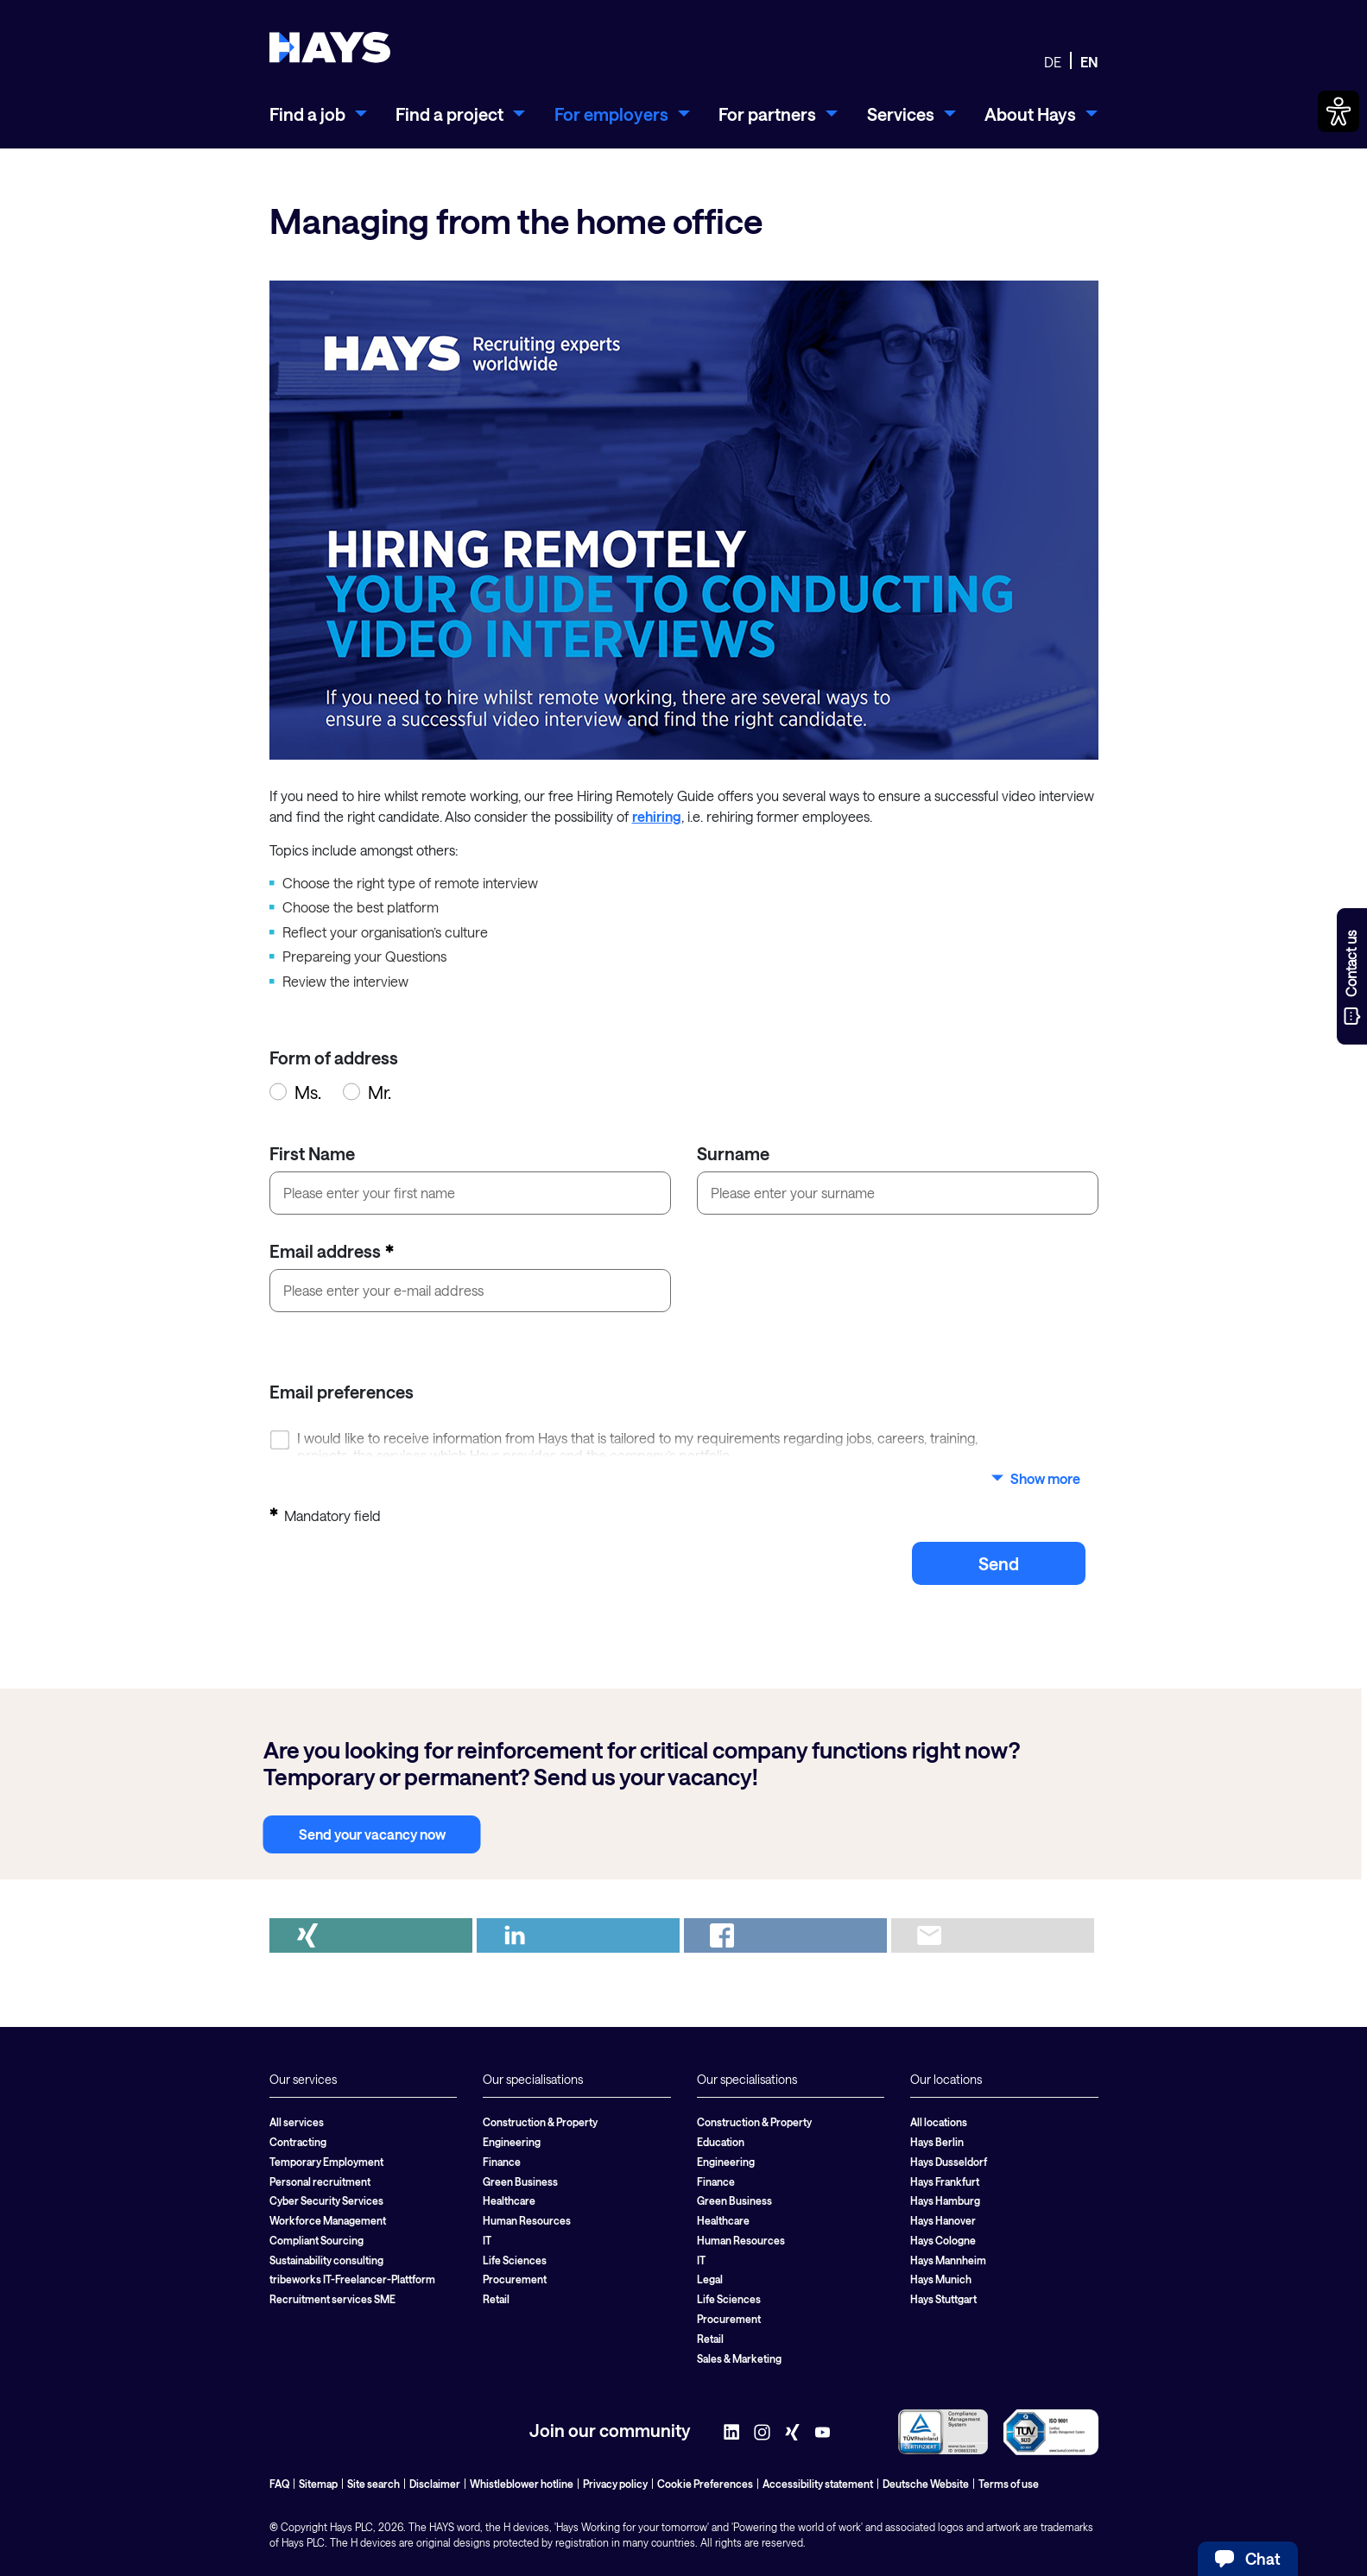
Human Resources (527, 2220)
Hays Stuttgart (943, 2299)
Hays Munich (940, 2279)
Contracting (297, 2142)
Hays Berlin (937, 2142)
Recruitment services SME (332, 2299)
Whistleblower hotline (521, 2484)
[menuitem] (318, 114)
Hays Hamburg (945, 2200)
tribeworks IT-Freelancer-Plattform (352, 2279)
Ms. (295, 1092)
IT (487, 2240)
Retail (496, 2299)
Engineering (512, 2142)
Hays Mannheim (948, 2260)
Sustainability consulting (326, 2260)
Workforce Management (327, 2220)
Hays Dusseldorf (948, 2162)
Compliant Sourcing (316, 2240)
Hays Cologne (943, 2240)
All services (296, 2122)
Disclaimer (434, 2484)
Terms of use (1008, 2484)
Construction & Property (540, 2122)
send (998, 1563)
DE (1052, 62)
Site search (373, 2484)
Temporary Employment (326, 2162)
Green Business (520, 2181)
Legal (710, 2279)
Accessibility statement (818, 2484)
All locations (938, 2122)
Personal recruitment (319, 2181)
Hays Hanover (943, 2220)
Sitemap (318, 2484)
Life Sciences (515, 2260)
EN (1089, 62)
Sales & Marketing (739, 2358)
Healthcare (509, 2200)
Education (720, 2142)
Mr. (367, 1092)
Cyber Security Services (326, 2200)
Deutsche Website (926, 2484)
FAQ (279, 2484)
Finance (502, 2162)
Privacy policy (615, 2484)
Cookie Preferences (705, 2484)
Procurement (515, 2279)
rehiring (656, 816)
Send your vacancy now (372, 1834)
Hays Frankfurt (944, 2181)
